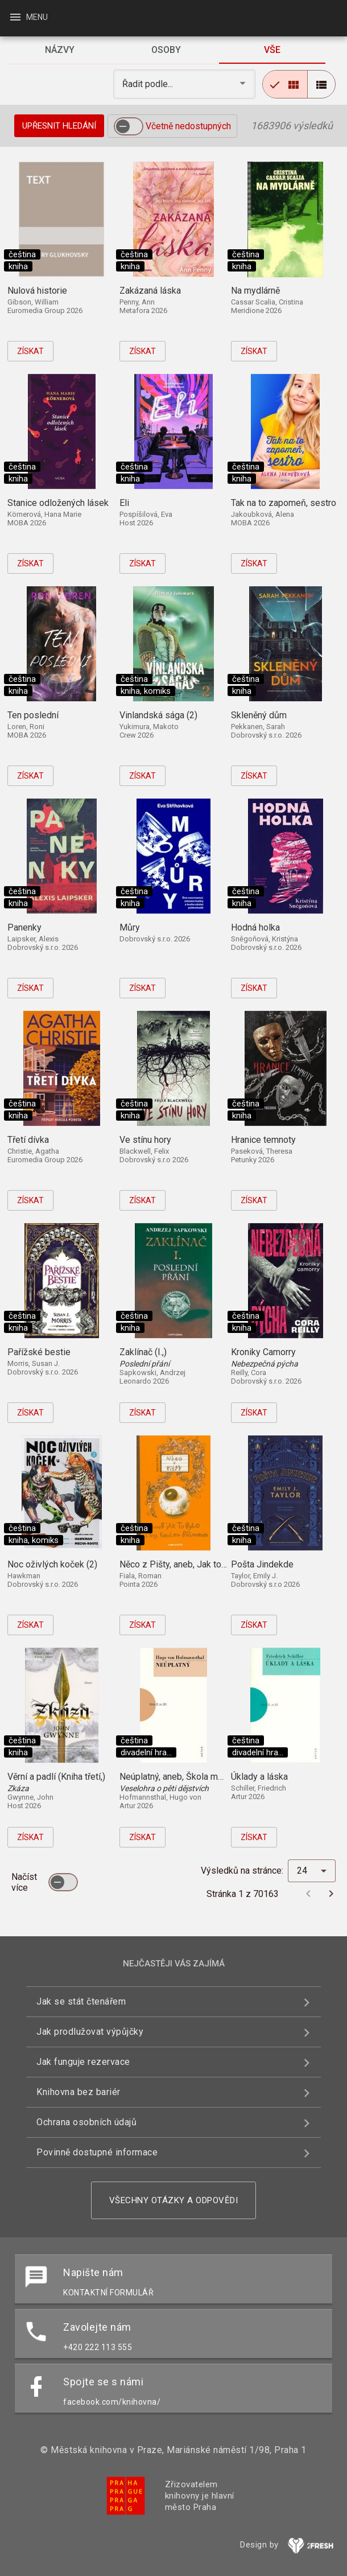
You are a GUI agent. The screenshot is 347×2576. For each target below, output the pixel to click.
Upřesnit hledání (59, 126)
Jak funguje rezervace (83, 2061)
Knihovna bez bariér (78, 2092)
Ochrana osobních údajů (86, 2122)
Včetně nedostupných (188, 126)
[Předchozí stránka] (308, 1893)
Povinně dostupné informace (97, 2152)
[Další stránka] (331, 1893)
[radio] (285, 84)
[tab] (60, 50)
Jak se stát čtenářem (81, 2001)
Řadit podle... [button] (148, 84)
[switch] (128, 126)
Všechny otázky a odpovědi (173, 2200)
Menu (28, 17)
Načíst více (24, 1882)
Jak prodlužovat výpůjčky (89, 2031)
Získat (30, 351)
